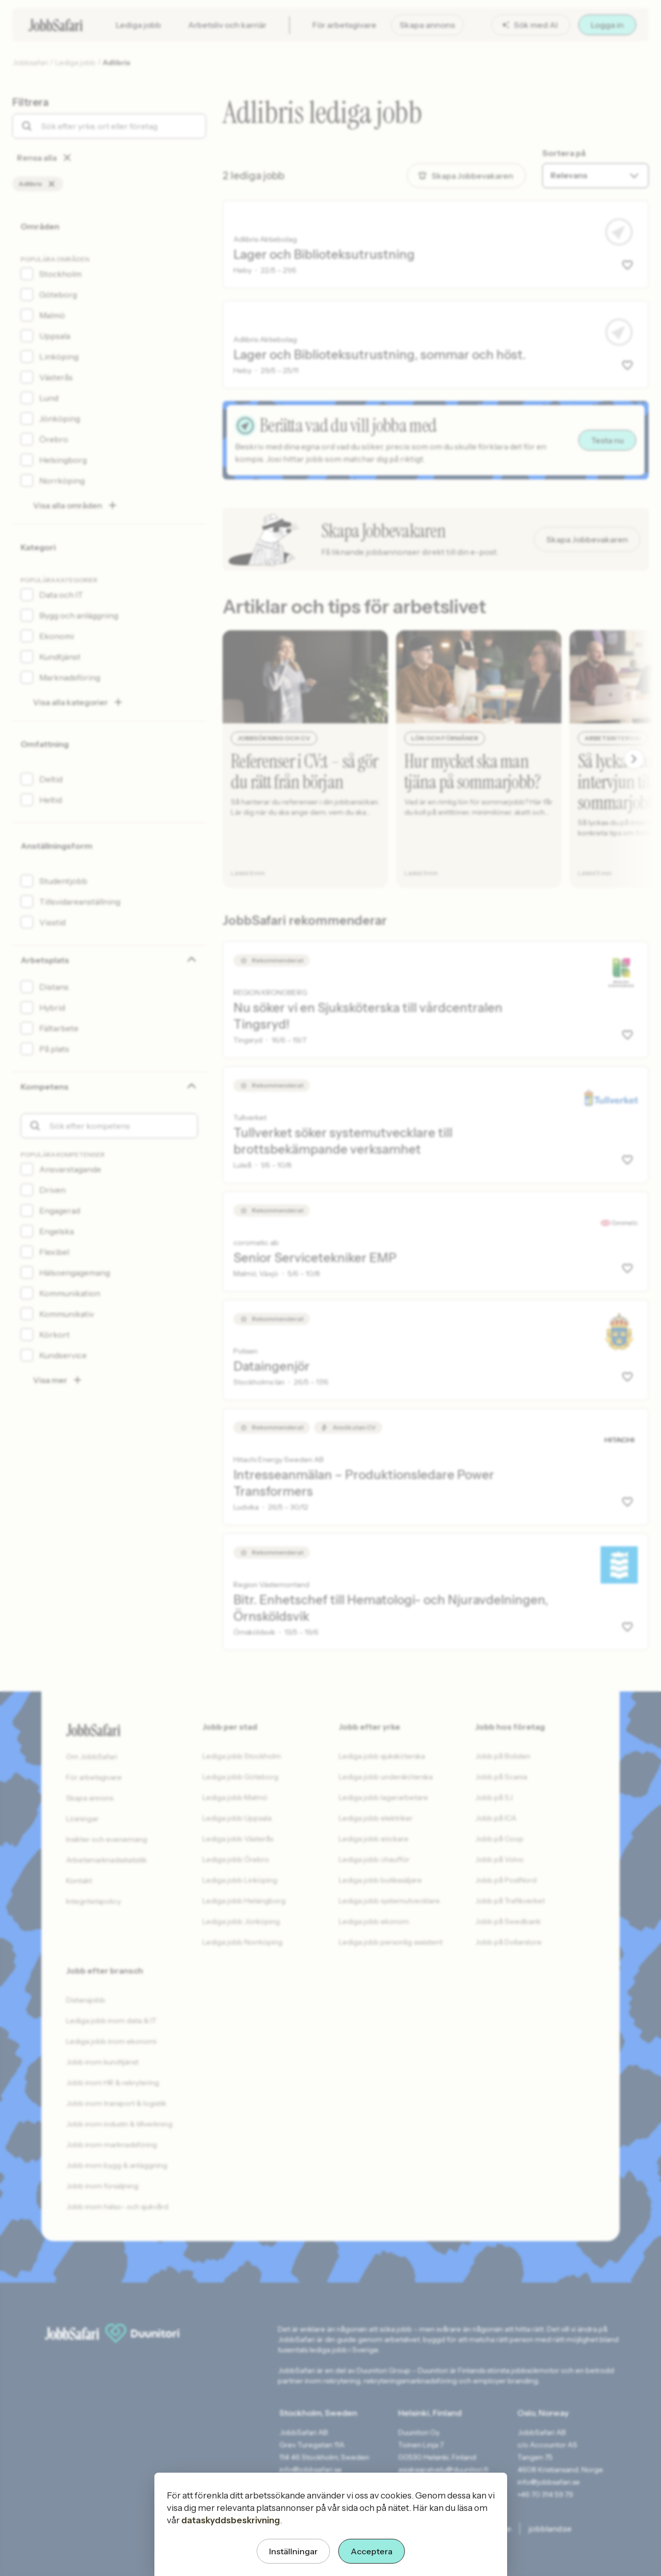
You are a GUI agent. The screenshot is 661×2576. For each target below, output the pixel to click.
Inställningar (293, 2551)
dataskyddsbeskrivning (230, 2520)
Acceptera (371, 2551)
